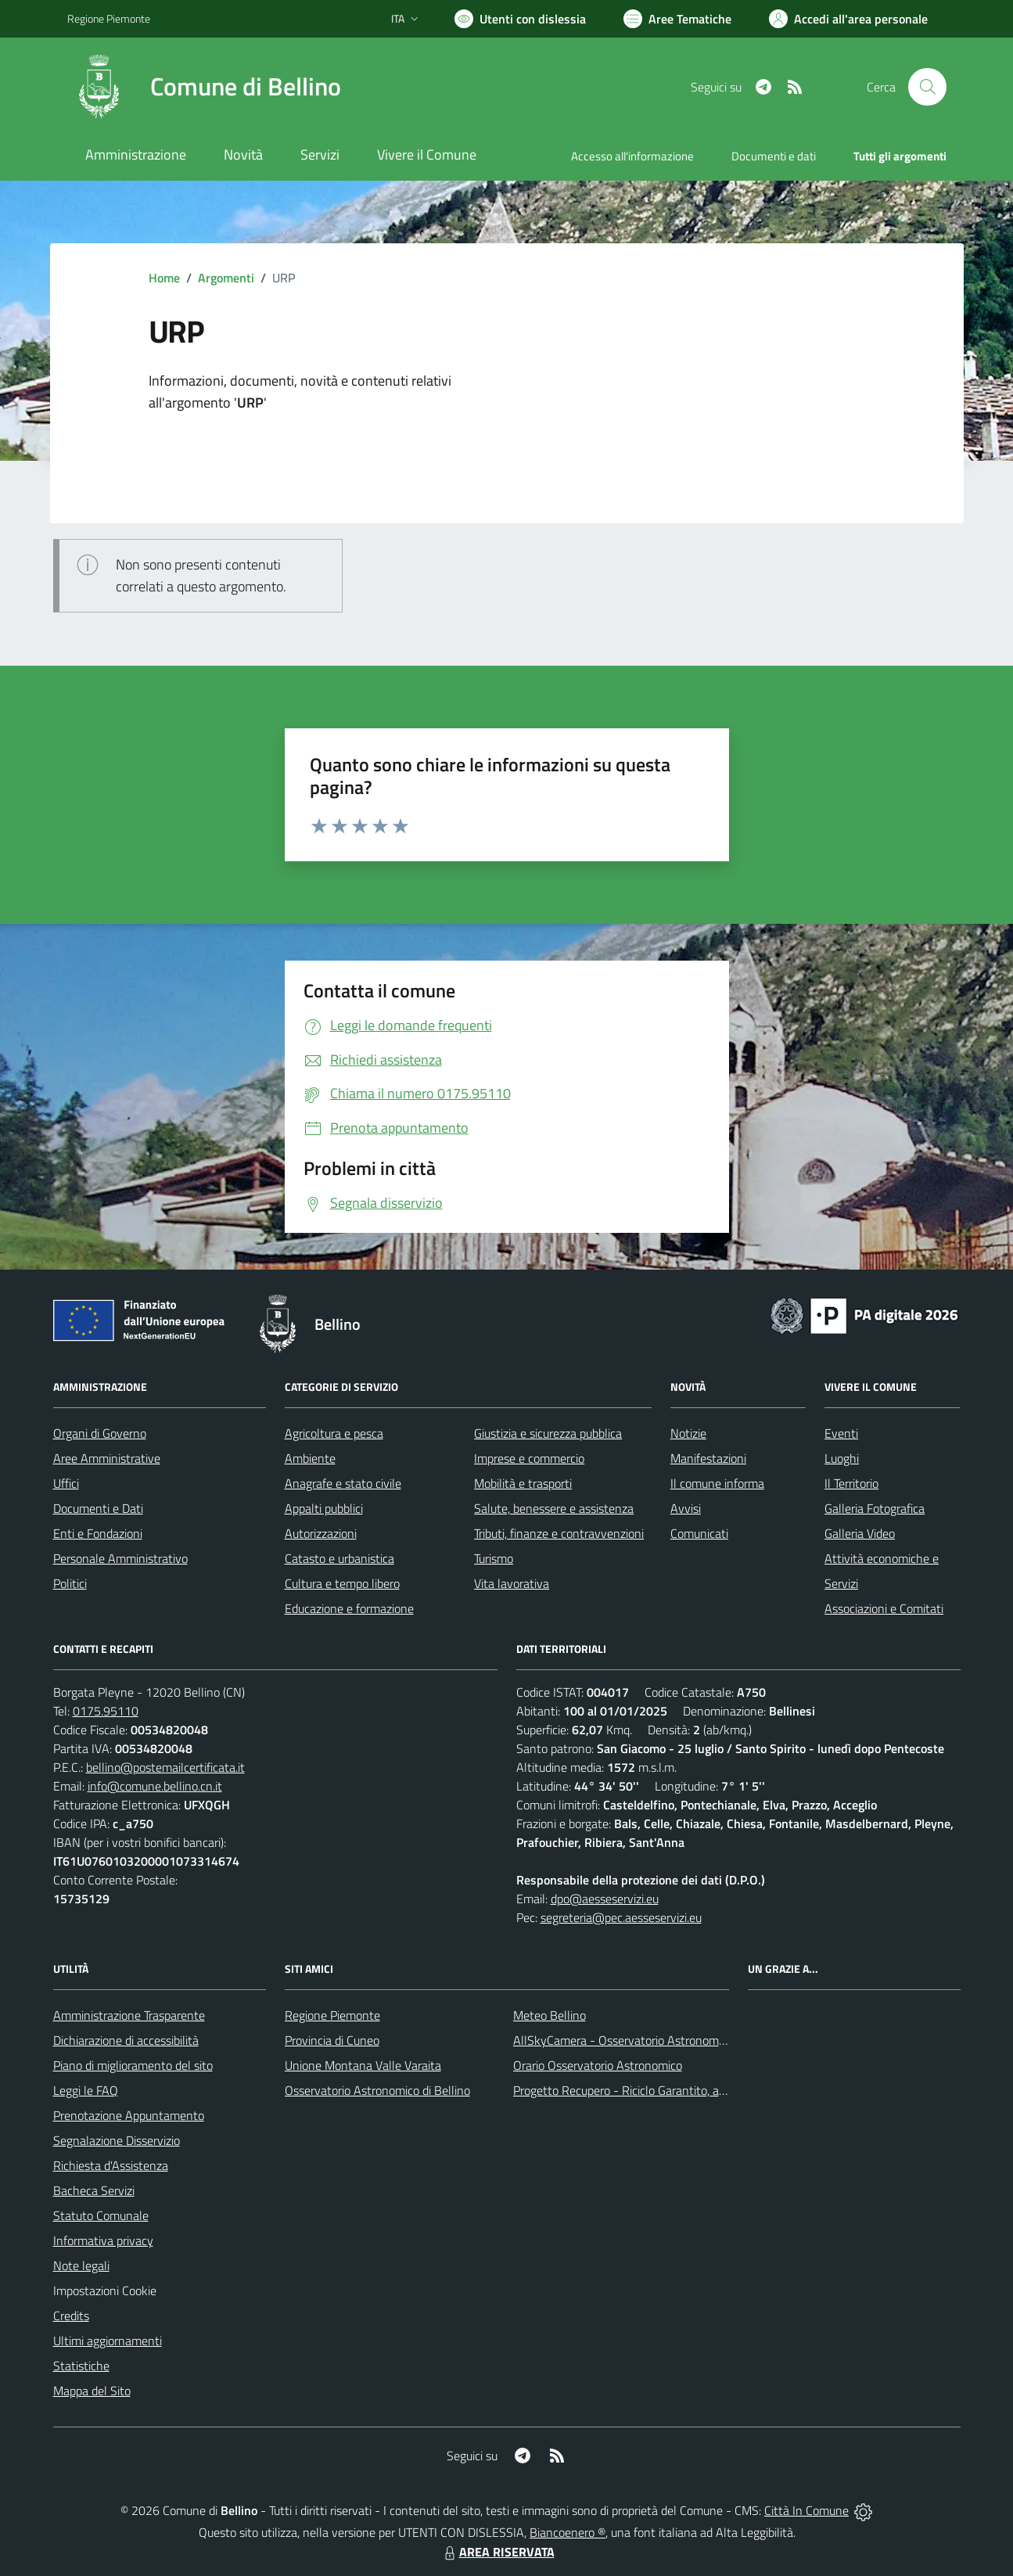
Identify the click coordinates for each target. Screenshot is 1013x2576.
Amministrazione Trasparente (129, 2015)
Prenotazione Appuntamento (128, 2115)
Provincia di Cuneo (332, 2040)
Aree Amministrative (106, 1458)
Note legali (81, 2265)
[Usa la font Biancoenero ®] (520, 19)
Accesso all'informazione (632, 156)
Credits (71, 2315)
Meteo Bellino (549, 2015)
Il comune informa (717, 1483)
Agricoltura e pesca (334, 1433)
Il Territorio (851, 1483)
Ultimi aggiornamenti (107, 2340)
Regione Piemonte (332, 2015)
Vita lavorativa (511, 1583)
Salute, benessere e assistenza (554, 1508)
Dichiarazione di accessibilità (126, 2040)
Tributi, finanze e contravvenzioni (559, 1533)
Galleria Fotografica (874, 1508)
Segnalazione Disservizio (116, 2140)
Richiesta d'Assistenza (110, 2165)
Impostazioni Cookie (104, 2290)
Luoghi (841, 1458)
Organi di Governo (99, 1433)
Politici (70, 1583)
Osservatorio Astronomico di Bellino (377, 2090)
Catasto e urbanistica (339, 1558)
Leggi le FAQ (85, 2090)
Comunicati (699, 1533)
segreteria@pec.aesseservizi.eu (621, 1917)
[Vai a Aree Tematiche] (677, 19)
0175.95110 (105, 1710)
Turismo (493, 1558)
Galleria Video (859, 1533)
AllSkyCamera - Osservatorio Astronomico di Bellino (648, 2040)
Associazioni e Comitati (883, 1608)
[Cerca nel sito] (927, 87)
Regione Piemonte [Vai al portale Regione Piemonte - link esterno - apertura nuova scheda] (108, 18)
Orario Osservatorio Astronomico (597, 2065)
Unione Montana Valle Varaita (363, 2065)
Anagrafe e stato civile (343, 1483)
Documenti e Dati (98, 1508)
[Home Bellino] (204, 87)
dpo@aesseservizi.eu (605, 1898)
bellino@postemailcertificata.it (165, 1767)
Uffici (66, 1483)
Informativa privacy (103, 2240)
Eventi (841, 1433)
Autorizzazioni (321, 1533)
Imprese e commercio (529, 1458)
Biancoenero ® (567, 2532)
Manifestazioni (708, 1458)
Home (164, 277)
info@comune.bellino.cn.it (155, 1786)
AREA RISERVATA (497, 2551)
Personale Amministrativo (120, 1558)
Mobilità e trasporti (523, 1483)
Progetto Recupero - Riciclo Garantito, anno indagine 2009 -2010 (683, 2090)
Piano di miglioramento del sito (133, 2065)
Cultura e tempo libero (342, 1583)
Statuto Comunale (101, 2215)
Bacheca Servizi (94, 2190)
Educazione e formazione (349, 1608)
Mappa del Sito (92, 2390)
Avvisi (685, 1508)
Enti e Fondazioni (97, 1533)
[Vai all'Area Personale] (848, 19)
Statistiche (81, 2365)
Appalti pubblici (324, 1508)
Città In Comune (806, 2510)
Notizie (688, 1433)
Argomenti (226, 277)
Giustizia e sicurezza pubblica (548, 1433)
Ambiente (310, 1458)
